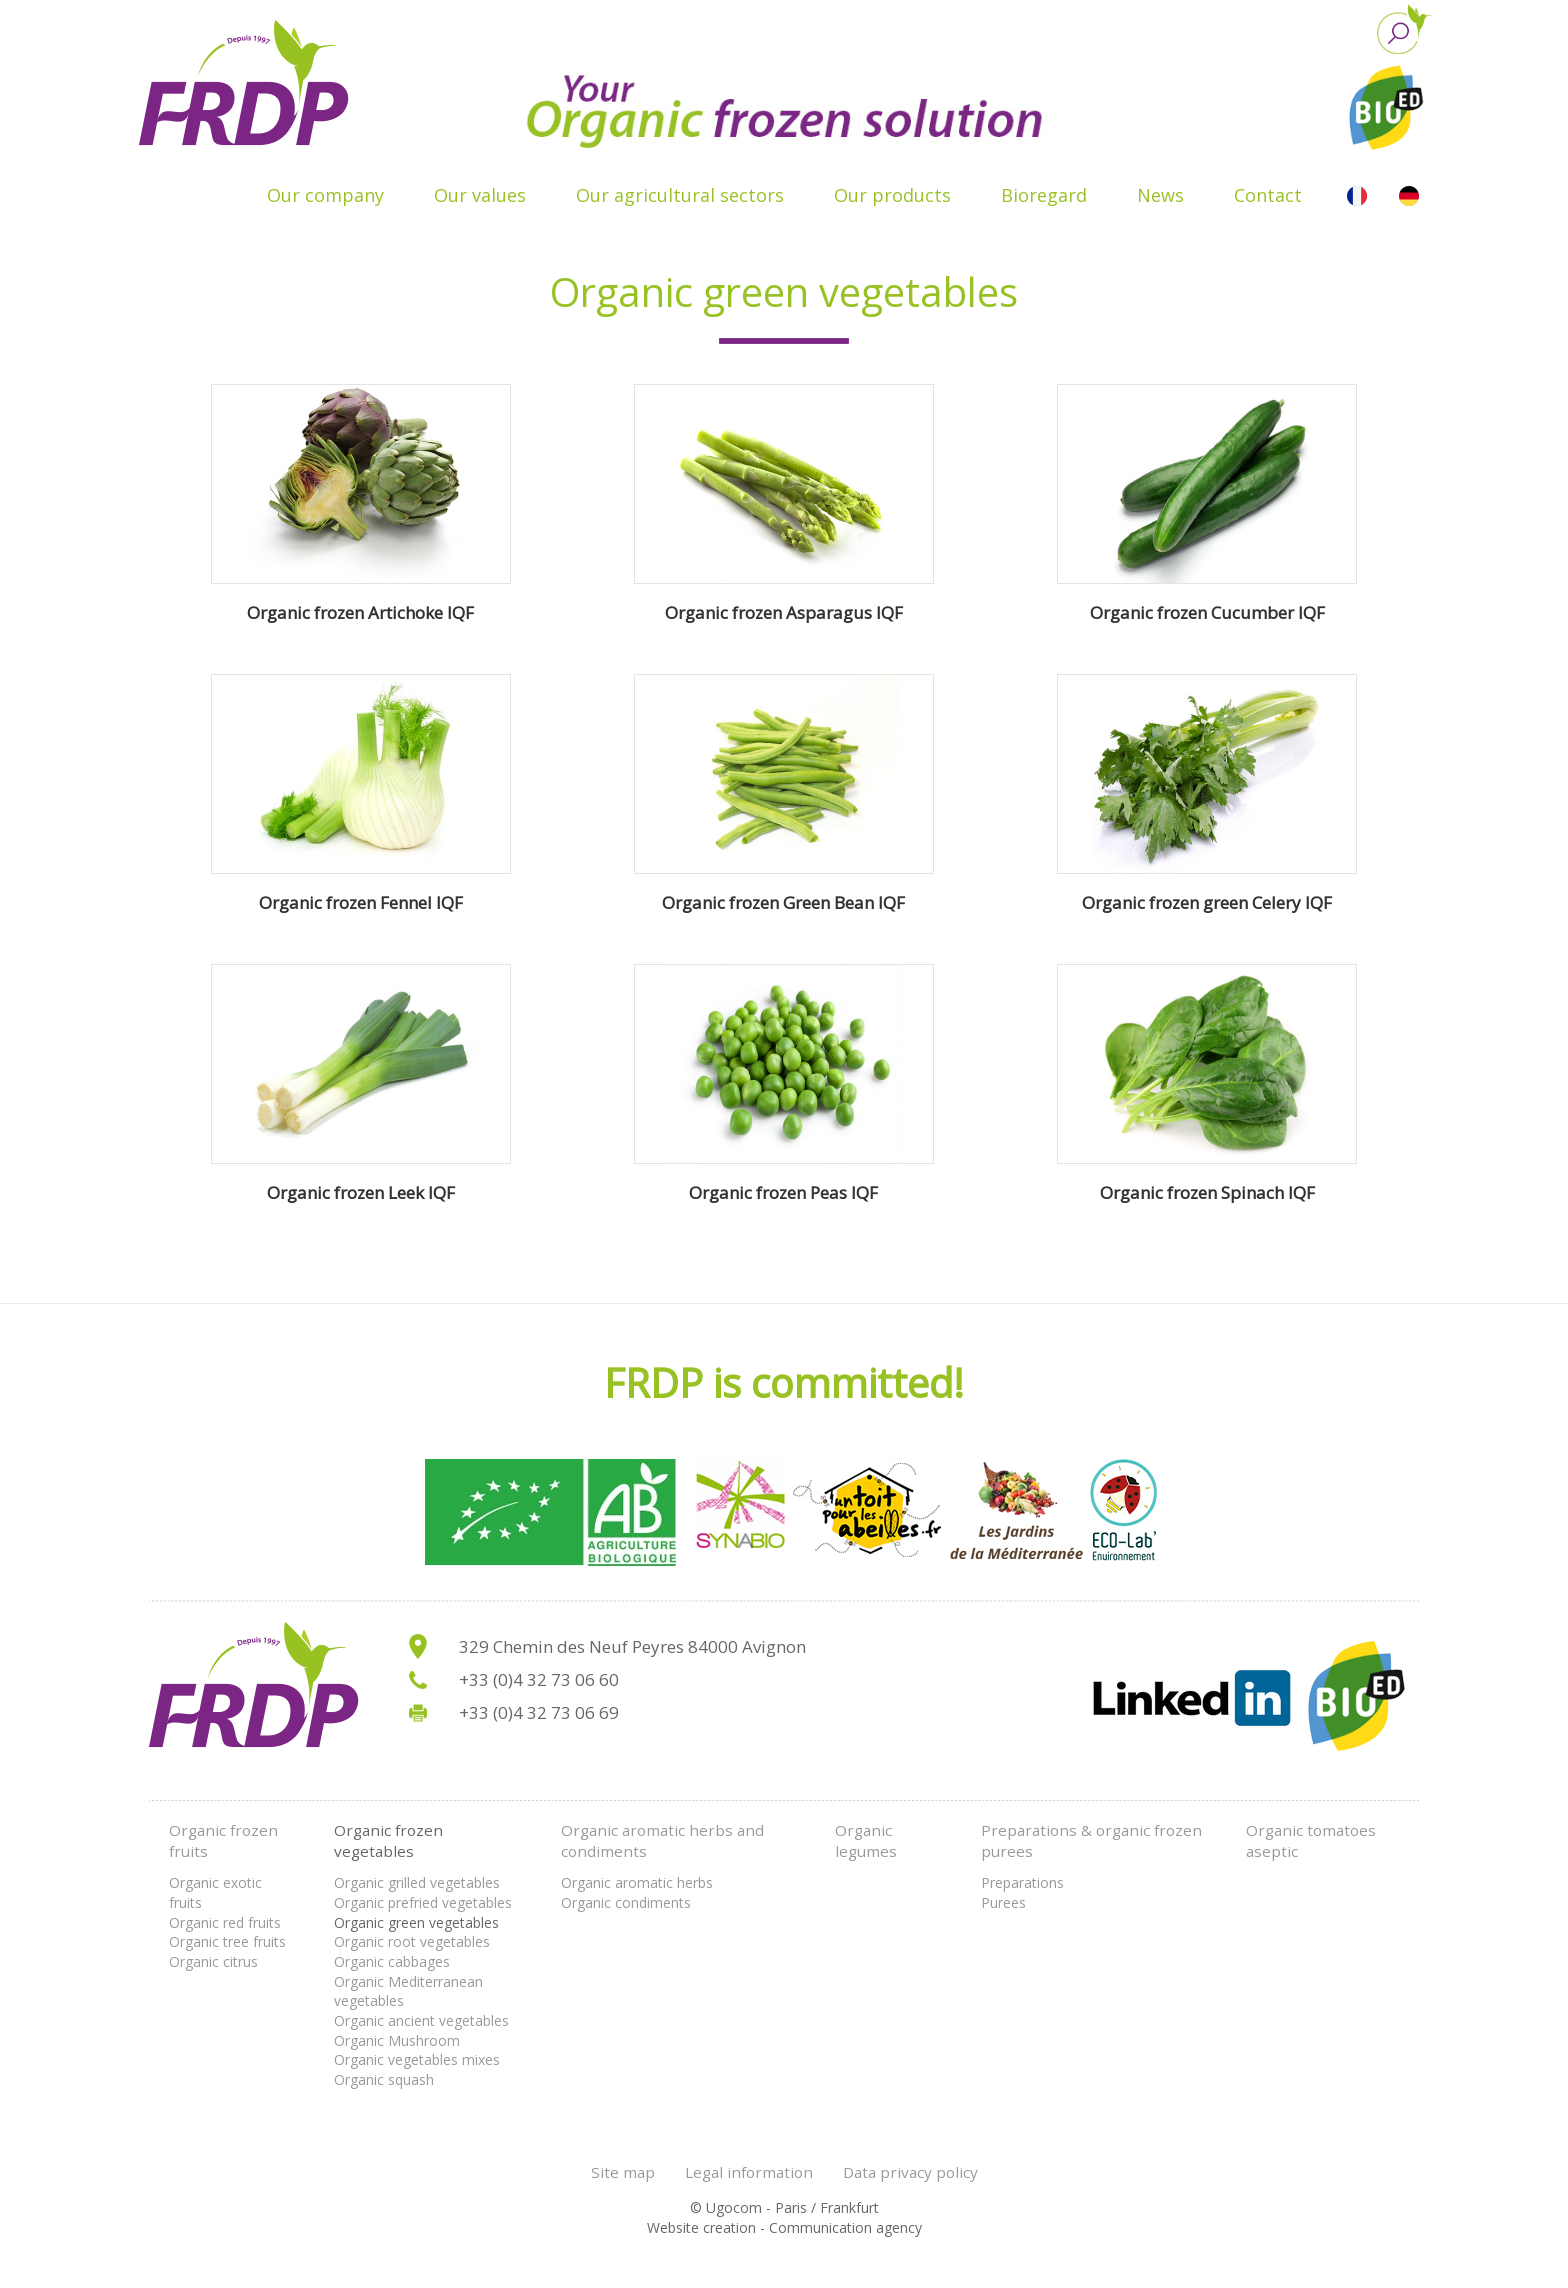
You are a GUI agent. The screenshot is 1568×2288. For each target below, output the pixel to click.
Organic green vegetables (416, 1922)
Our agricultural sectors (680, 195)
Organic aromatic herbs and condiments (662, 1841)
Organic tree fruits (227, 1941)
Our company (325, 195)
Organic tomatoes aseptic (1311, 1841)
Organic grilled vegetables (417, 1882)
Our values (480, 195)
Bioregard (1044, 195)
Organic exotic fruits (215, 1892)
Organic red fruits (225, 1922)
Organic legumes (866, 1841)
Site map (623, 2172)
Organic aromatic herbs (637, 1882)
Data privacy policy (910, 2172)
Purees (1003, 1902)
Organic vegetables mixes (417, 2059)
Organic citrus (213, 1961)
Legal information (749, 2172)
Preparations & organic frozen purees (1091, 1841)
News (1160, 195)
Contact (1268, 195)
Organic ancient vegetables (421, 2020)
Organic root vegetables (412, 1941)
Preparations (1022, 1882)
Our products (892, 195)
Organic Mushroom (397, 2040)
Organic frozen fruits (223, 1841)
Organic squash (384, 2079)
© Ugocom (726, 2207)
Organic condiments (626, 1902)
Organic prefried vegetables (423, 1902)
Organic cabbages (392, 1961)
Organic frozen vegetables (388, 1841)
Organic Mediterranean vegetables (408, 1991)
